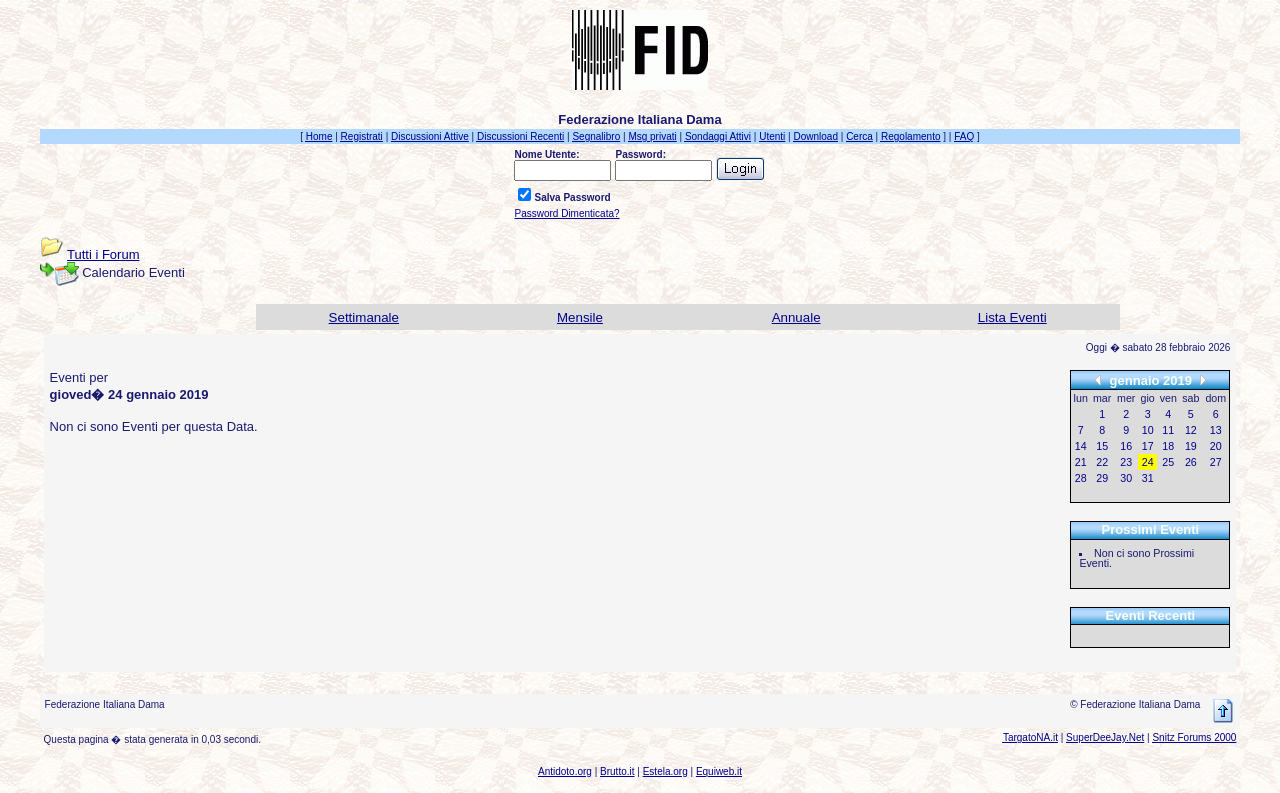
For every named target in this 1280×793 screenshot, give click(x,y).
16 (1126, 446)
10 (1148, 430)
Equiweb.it (719, 771)
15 (1102, 446)
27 (1216, 462)
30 (1126, 478)
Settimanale (364, 317)
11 (1168, 430)
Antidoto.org (565, 771)
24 (1148, 462)
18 (1168, 446)
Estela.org (665, 771)
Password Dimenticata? (566, 213)
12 (1191, 430)
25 (1168, 462)
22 (1102, 462)
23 (1126, 462)
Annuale (796, 317)
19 (1191, 446)
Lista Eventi (1012, 317)
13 (1216, 430)
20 (1216, 446)
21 (1081, 462)
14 (1081, 446)
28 (1081, 478)
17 (1148, 446)
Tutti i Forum (103, 254)
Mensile (580, 317)
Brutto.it (617, 771)
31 (1148, 478)
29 (1102, 478)
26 (1191, 462)
